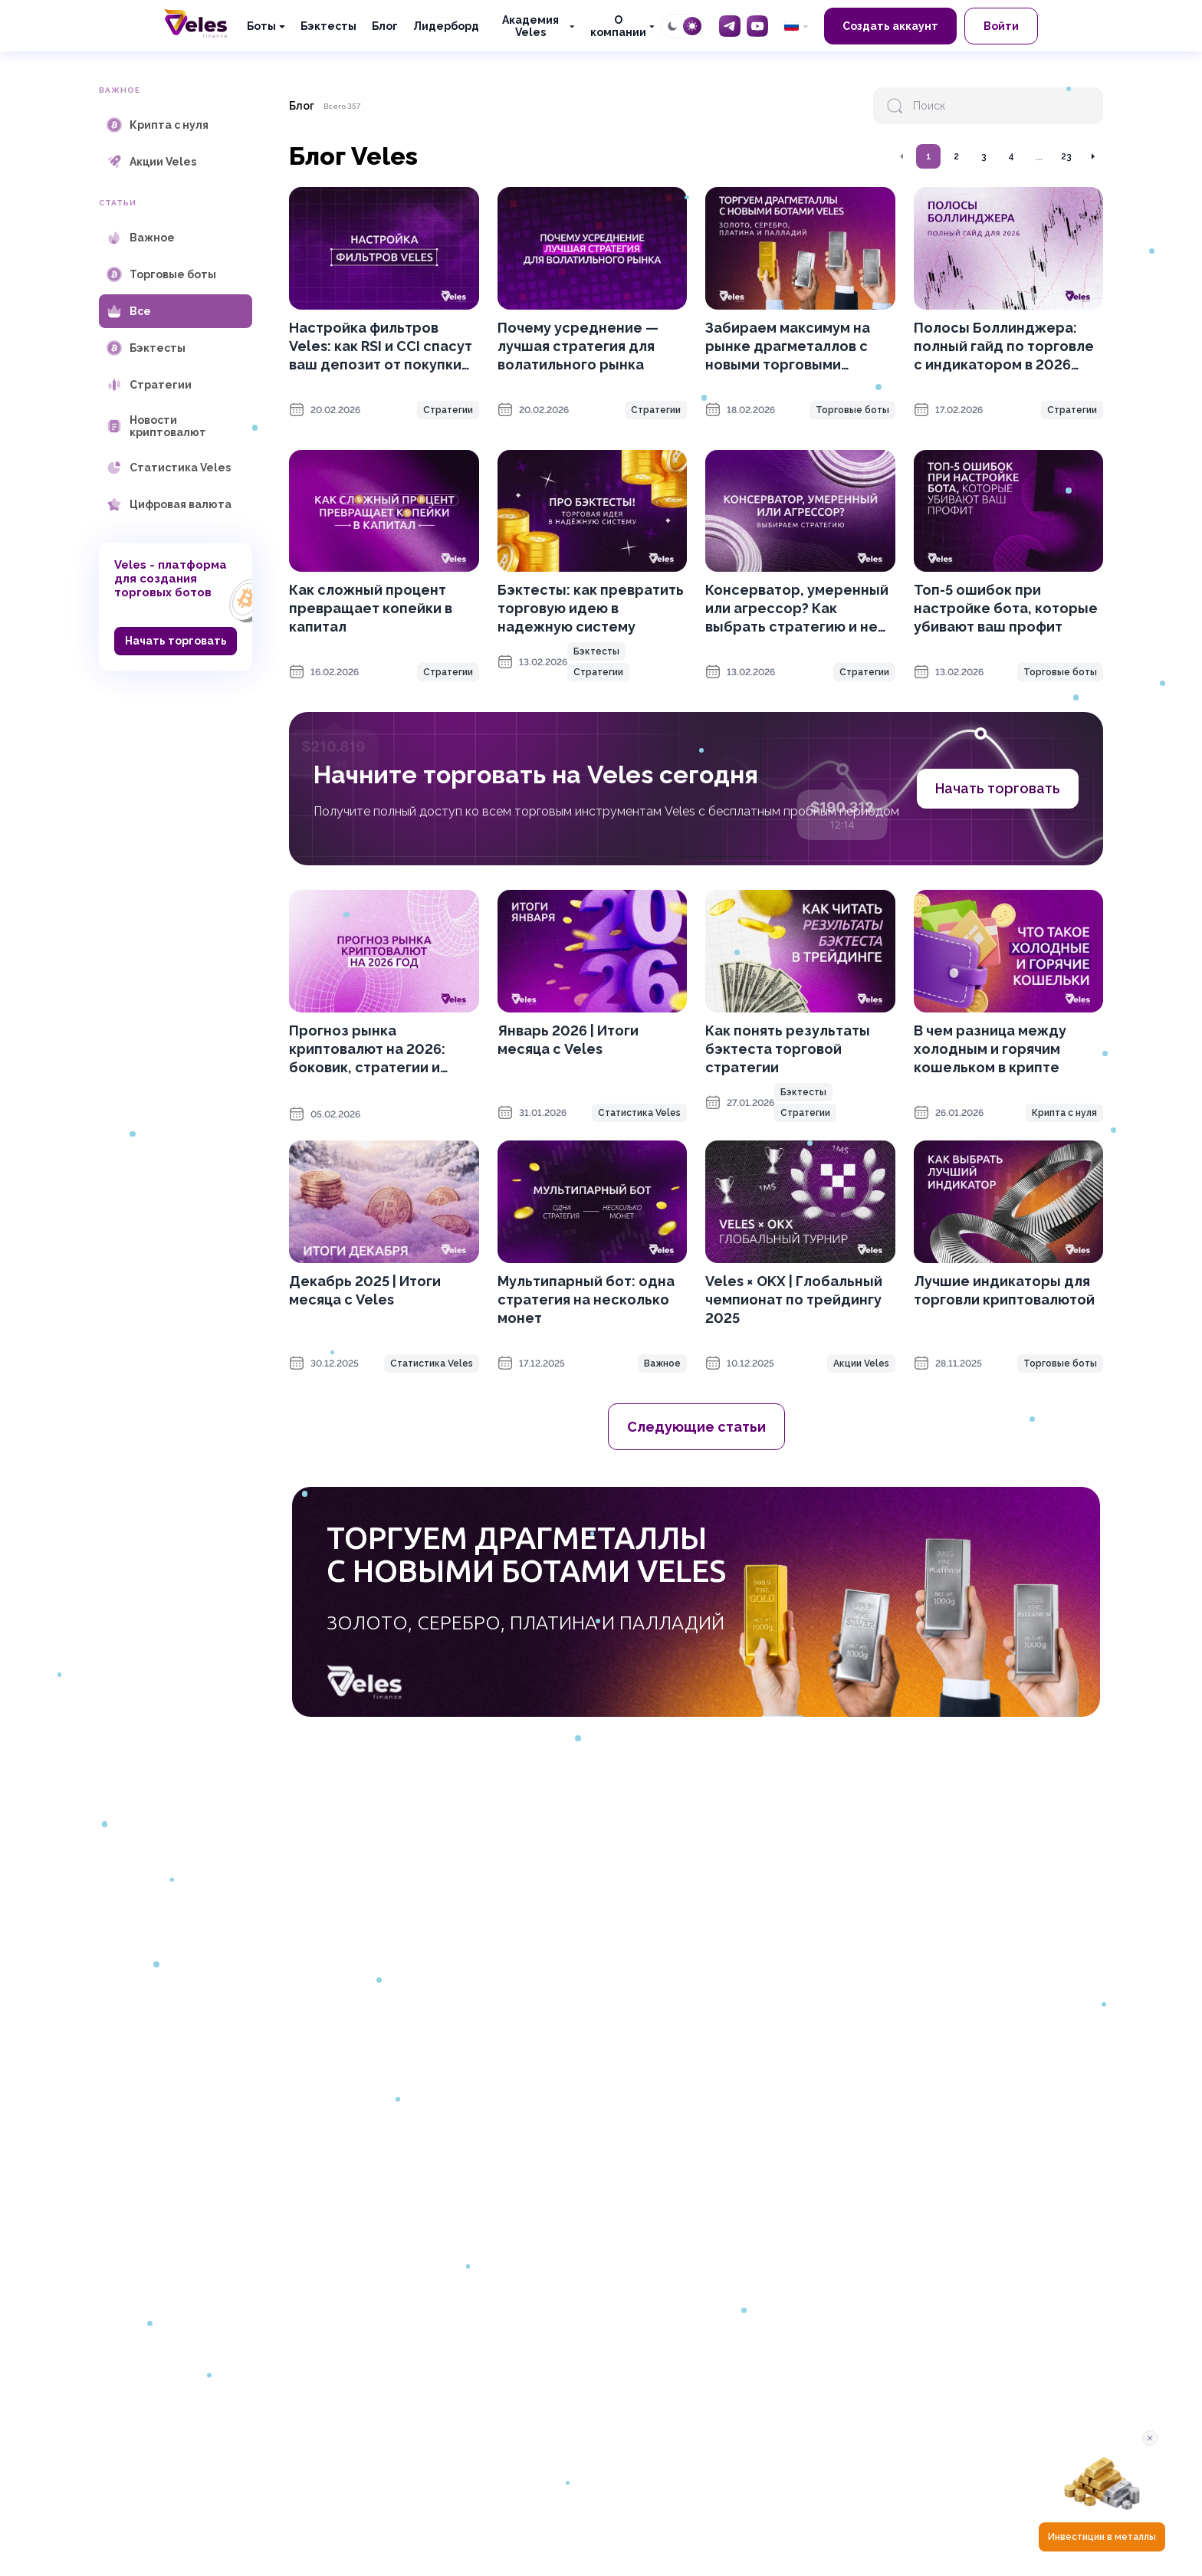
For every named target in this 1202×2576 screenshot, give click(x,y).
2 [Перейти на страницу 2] (956, 156)
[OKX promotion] (696, 1602)
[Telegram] (730, 26)
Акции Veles (861, 1363)
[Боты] (266, 26)
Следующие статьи (696, 1427)
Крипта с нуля (1064, 1113)
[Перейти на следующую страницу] (1092, 156)
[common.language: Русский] (796, 26)
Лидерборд (446, 26)
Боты (261, 26)
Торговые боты (852, 410)
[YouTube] (757, 26)
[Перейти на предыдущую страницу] (902, 156)
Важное (662, 1363)
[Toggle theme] (682, 26)
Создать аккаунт (890, 26)
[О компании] (622, 26)
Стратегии (448, 410)
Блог (385, 26)
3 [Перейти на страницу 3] (984, 156)
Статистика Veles (639, 1113)
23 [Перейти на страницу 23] (1066, 156)
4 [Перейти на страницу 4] (1011, 156)
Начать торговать (176, 641)
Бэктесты (328, 26)
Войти (1001, 26)
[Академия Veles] (534, 26)
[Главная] (195, 23)
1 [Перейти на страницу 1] (928, 156)
